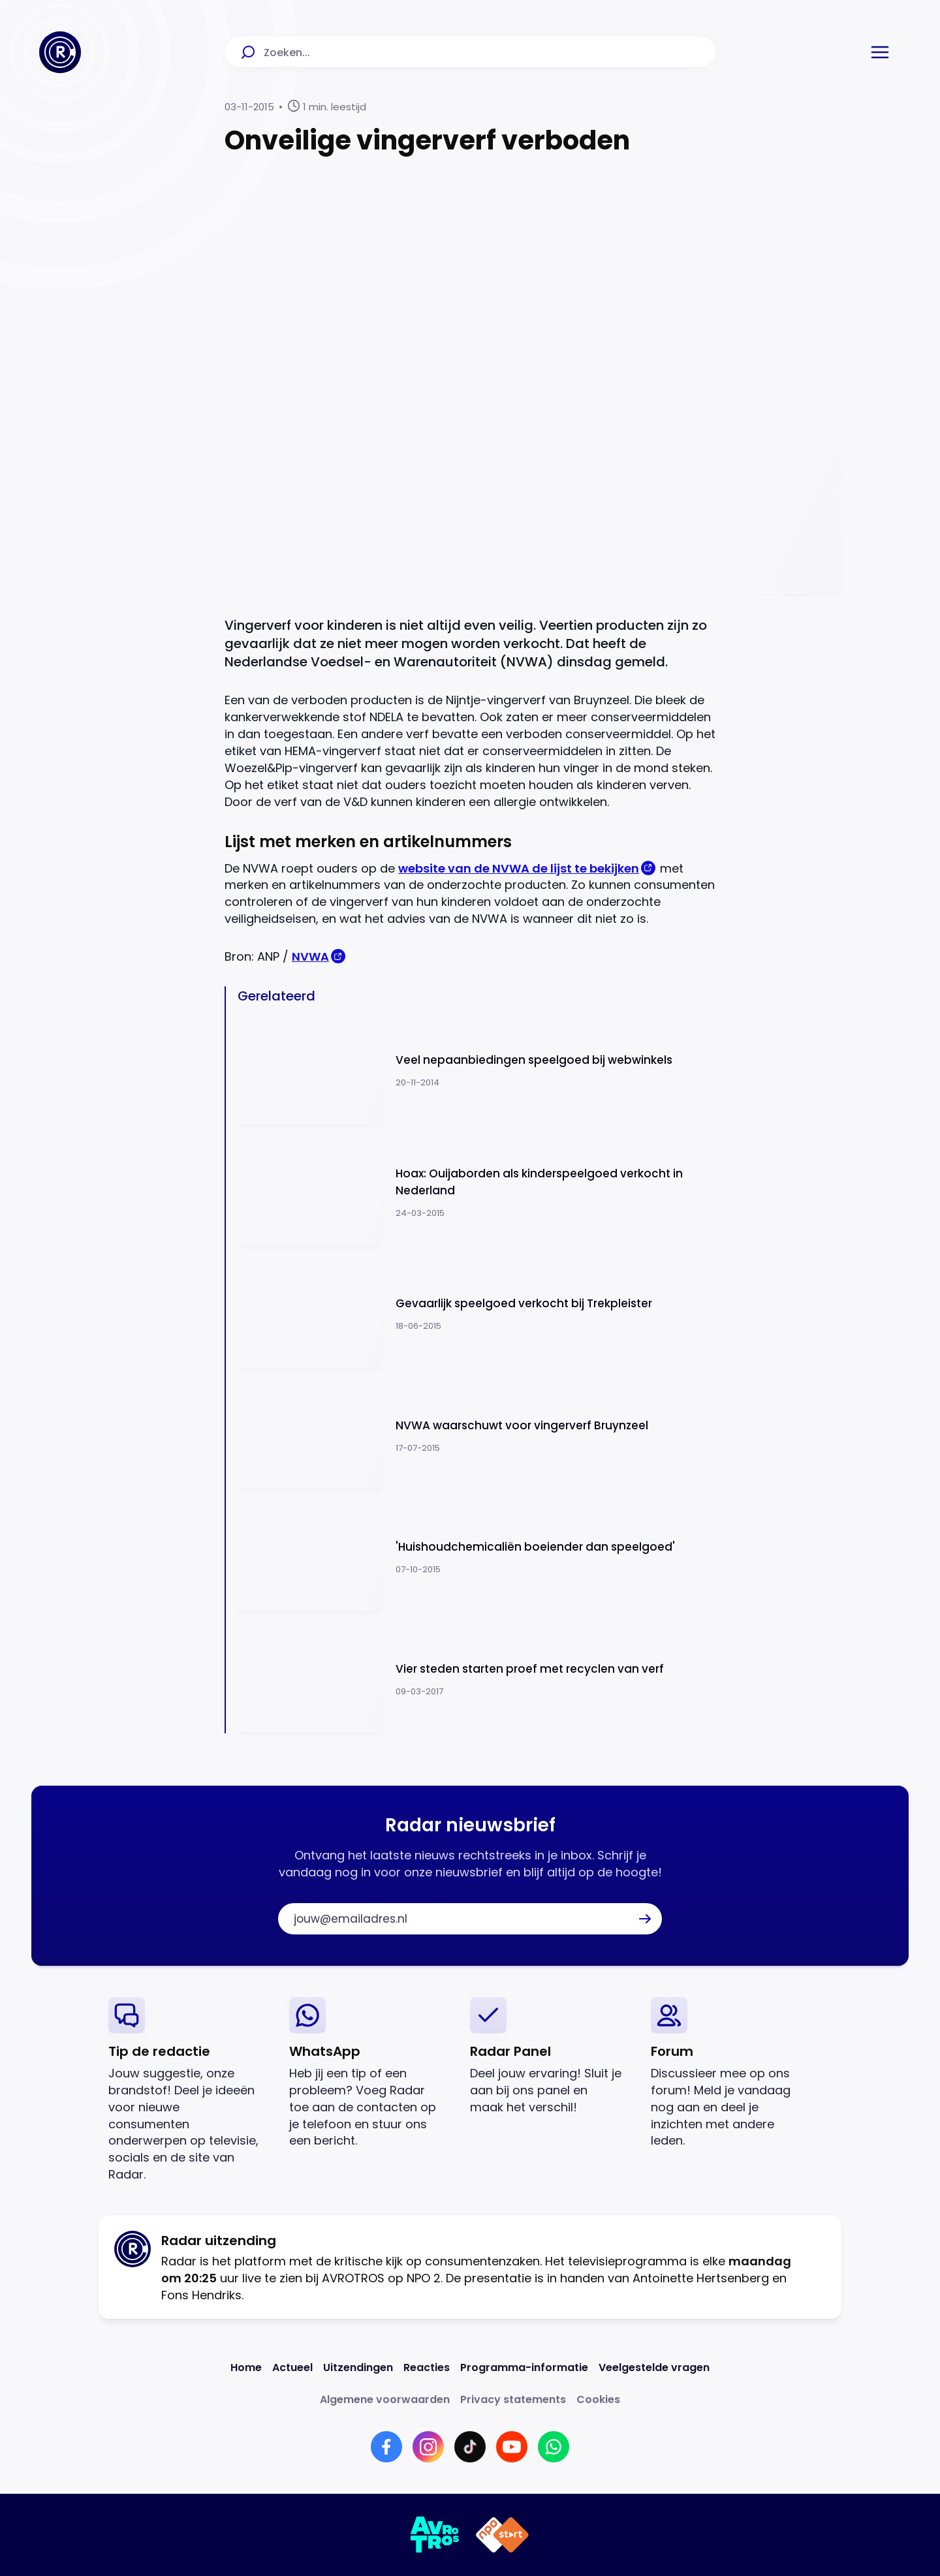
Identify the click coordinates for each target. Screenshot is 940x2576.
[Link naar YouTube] (511, 2446)
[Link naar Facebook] (386, 2446)
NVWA (310, 956)
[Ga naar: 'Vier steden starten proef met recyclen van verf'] (476, 1679)
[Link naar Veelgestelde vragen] (654, 2367)
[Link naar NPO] (502, 2535)
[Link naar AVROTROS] (435, 2535)
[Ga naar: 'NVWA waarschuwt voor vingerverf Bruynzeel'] (476, 1436)
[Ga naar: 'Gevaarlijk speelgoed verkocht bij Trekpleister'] (476, 1314)
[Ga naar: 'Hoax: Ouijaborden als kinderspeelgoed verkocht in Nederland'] (476, 1192)
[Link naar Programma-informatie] (524, 2367)
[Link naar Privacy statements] (513, 2399)
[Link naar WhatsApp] (553, 2446)
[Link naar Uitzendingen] (358, 2367)
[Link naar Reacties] (426, 2367)
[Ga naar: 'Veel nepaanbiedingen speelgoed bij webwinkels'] (476, 1070)
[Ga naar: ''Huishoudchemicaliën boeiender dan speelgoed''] (476, 1557)
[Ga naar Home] (60, 52)
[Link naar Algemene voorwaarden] (385, 2399)
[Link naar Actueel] (292, 2367)
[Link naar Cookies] (598, 2399)
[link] (188, 2090)
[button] (880, 52)
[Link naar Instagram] (428, 2446)
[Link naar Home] (246, 2367)
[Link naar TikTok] (470, 2446)
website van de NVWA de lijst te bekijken (518, 868)
